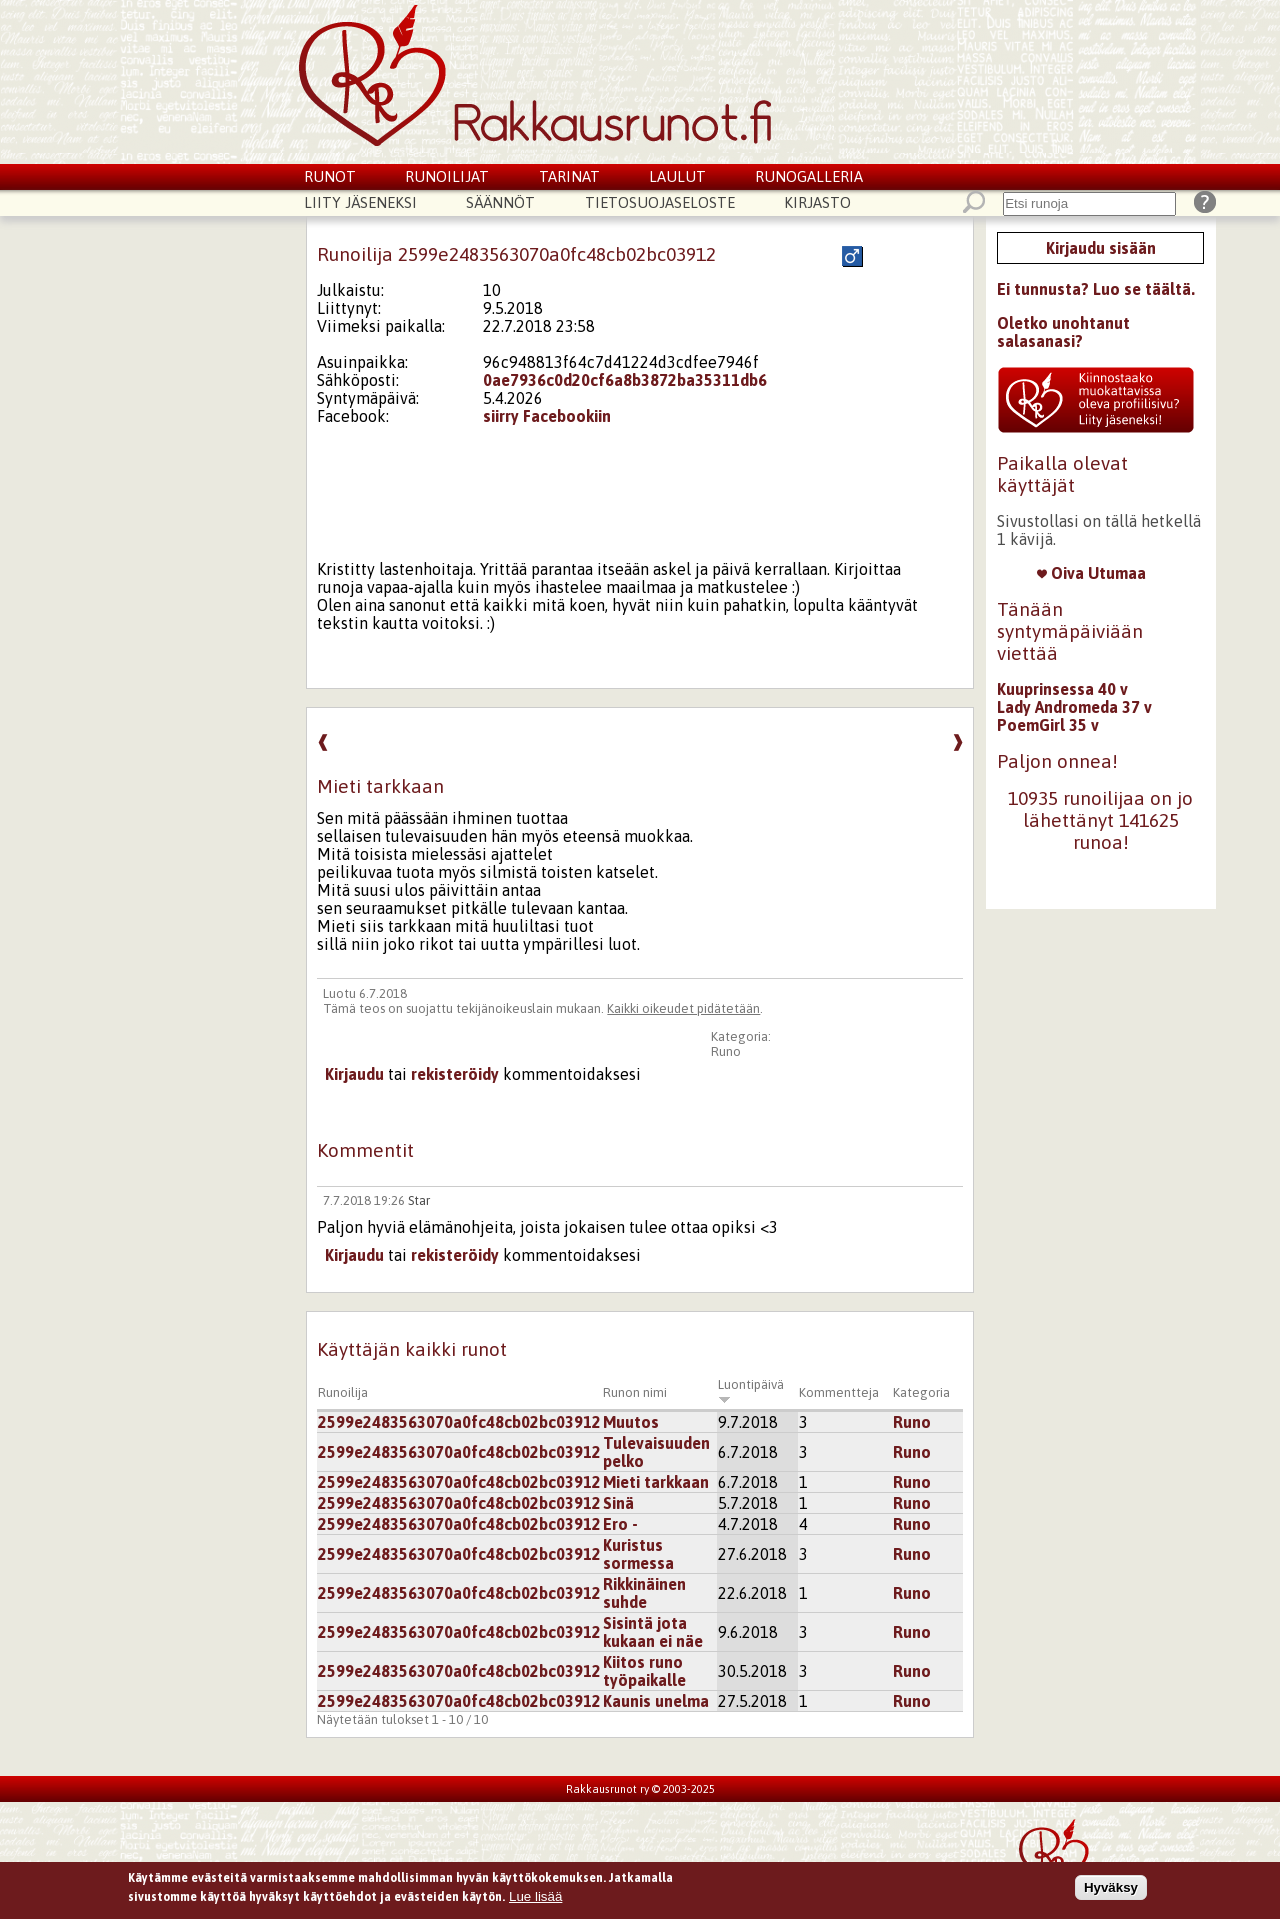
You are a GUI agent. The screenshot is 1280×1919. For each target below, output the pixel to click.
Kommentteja (839, 1392)
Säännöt (500, 202)
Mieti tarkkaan (656, 1482)
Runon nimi (635, 1392)
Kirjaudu (354, 1074)
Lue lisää (535, 1897)
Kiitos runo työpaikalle (644, 1671)
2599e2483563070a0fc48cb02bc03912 (459, 1422)
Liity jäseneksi (360, 202)
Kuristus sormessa (638, 1554)
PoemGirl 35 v (1048, 725)
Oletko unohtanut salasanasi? (1063, 332)
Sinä (618, 1503)
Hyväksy (1111, 1888)
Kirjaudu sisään (1101, 248)
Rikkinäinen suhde (644, 1593)
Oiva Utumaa (1091, 573)
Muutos (631, 1422)
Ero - (620, 1524)
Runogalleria (809, 176)
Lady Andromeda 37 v (1074, 707)
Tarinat (569, 176)
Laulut (677, 176)
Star (419, 1200)
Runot (330, 176)
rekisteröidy (455, 1074)
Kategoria (921, 1392)
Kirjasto (817, 202)
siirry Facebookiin (547, 416)
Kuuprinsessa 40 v (1062, 689)
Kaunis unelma (656, 1701)
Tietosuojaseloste (660, 202)
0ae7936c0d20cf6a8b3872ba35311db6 (625, 380)
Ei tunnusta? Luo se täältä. (1096, 289)
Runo (726, 1051)
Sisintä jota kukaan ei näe (653, 1632)
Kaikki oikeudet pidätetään (683, 1008)
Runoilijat (447, 176)
